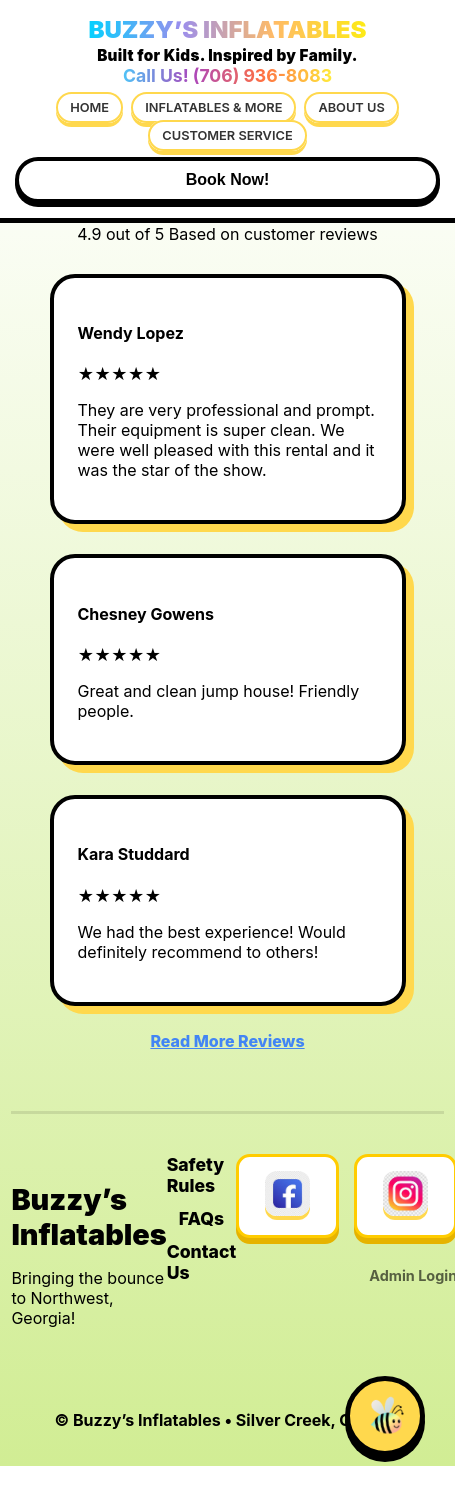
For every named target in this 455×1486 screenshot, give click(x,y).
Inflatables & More (213, 107)
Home (89, 107)
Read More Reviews (227, 1041)
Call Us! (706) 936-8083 (227, 75)
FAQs (201, 1218)
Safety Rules (195, 1175)
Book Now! (228, 179)
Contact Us (202, 1262)
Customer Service (227, 135)
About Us (351, 107)
